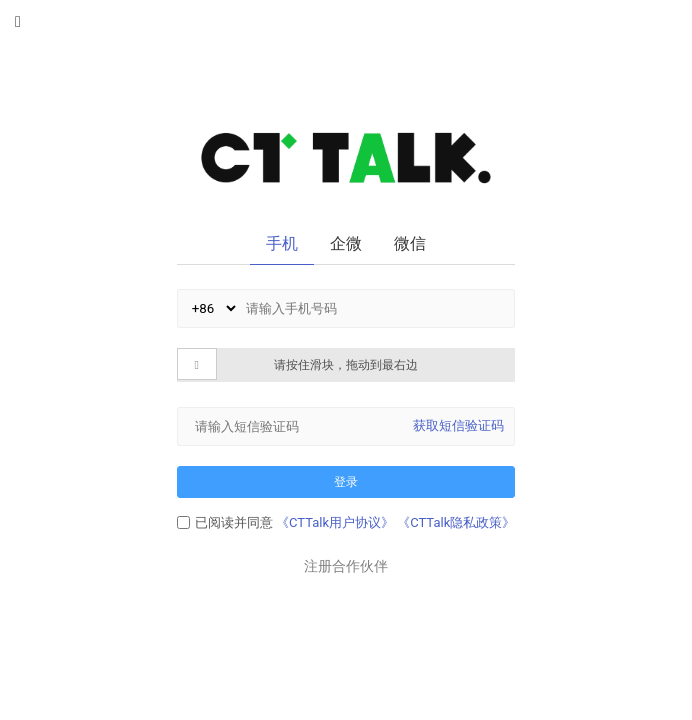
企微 (346, 243)
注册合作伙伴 (346, 566)
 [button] (197, 365)
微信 (410, 243)
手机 (282, 243)
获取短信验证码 (458, 425)
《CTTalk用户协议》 (335, 522)
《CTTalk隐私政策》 (456, 522)
